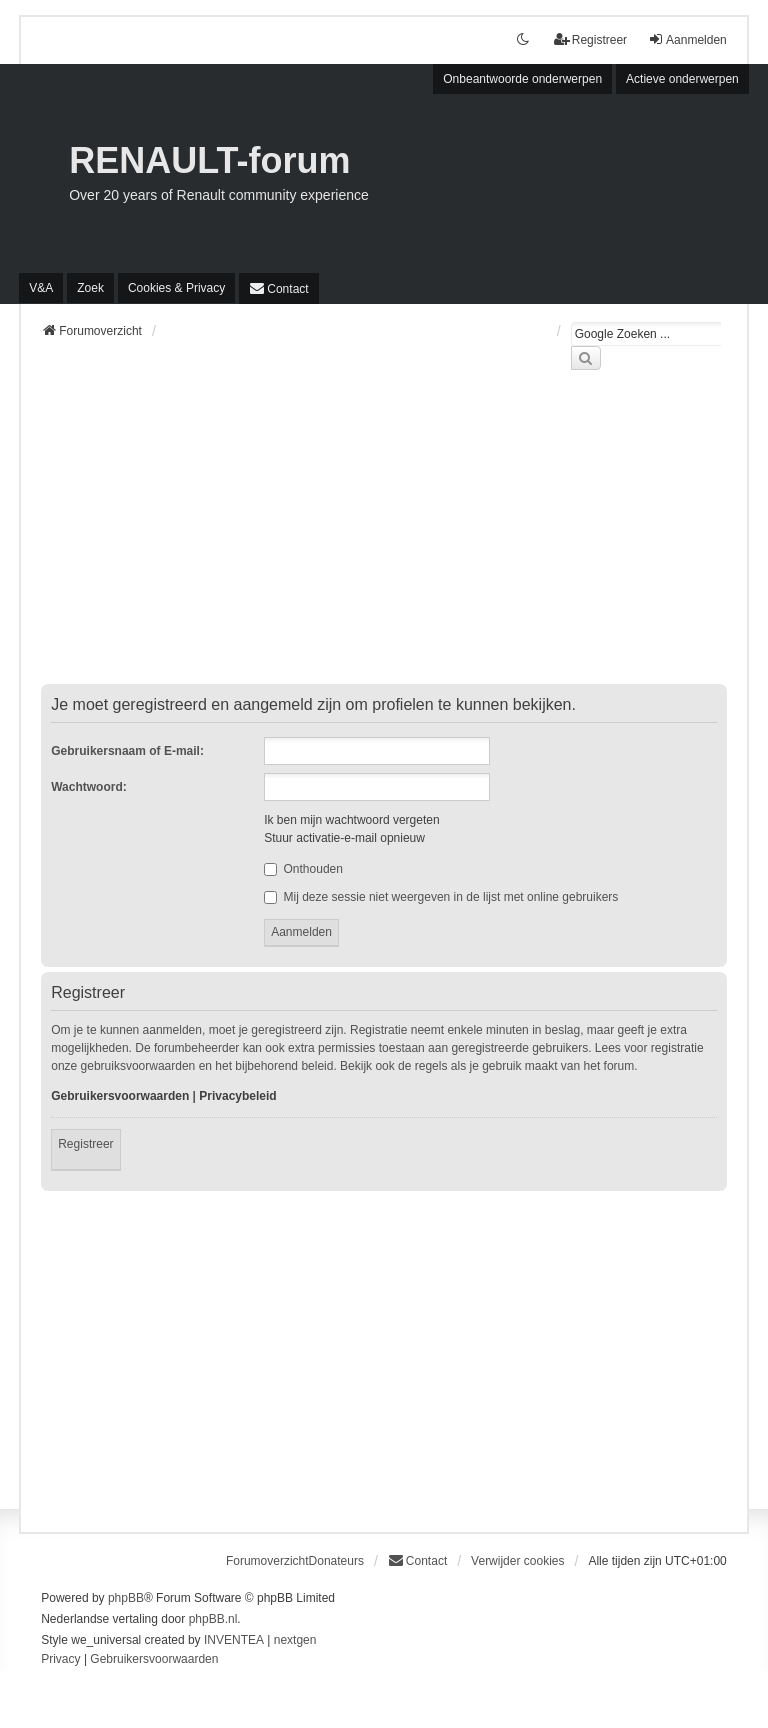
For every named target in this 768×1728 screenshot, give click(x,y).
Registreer (85, 1144)
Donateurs (336, 1561)
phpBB (126, 1598)
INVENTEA (234, 1640)
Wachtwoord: (89, 787)
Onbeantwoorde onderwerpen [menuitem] (522, 79)
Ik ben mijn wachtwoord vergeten (351, 820)
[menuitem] (176, 288)
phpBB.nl (213, 1619)
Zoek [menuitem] (90, 288)
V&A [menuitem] (41, 288)
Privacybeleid (237, 1096)
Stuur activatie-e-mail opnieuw (344, 838)
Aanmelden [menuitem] (687, 39)
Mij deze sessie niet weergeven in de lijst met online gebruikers (441, 897)
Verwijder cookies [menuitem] (517, 1561)
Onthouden (303, 869)
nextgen (295, 1640)
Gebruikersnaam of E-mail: (127, 751)
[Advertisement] (384, 539)
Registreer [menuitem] (590, 39)
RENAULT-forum (209, 160)
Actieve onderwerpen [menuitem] (682, 79)
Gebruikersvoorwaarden (120, 1096)
